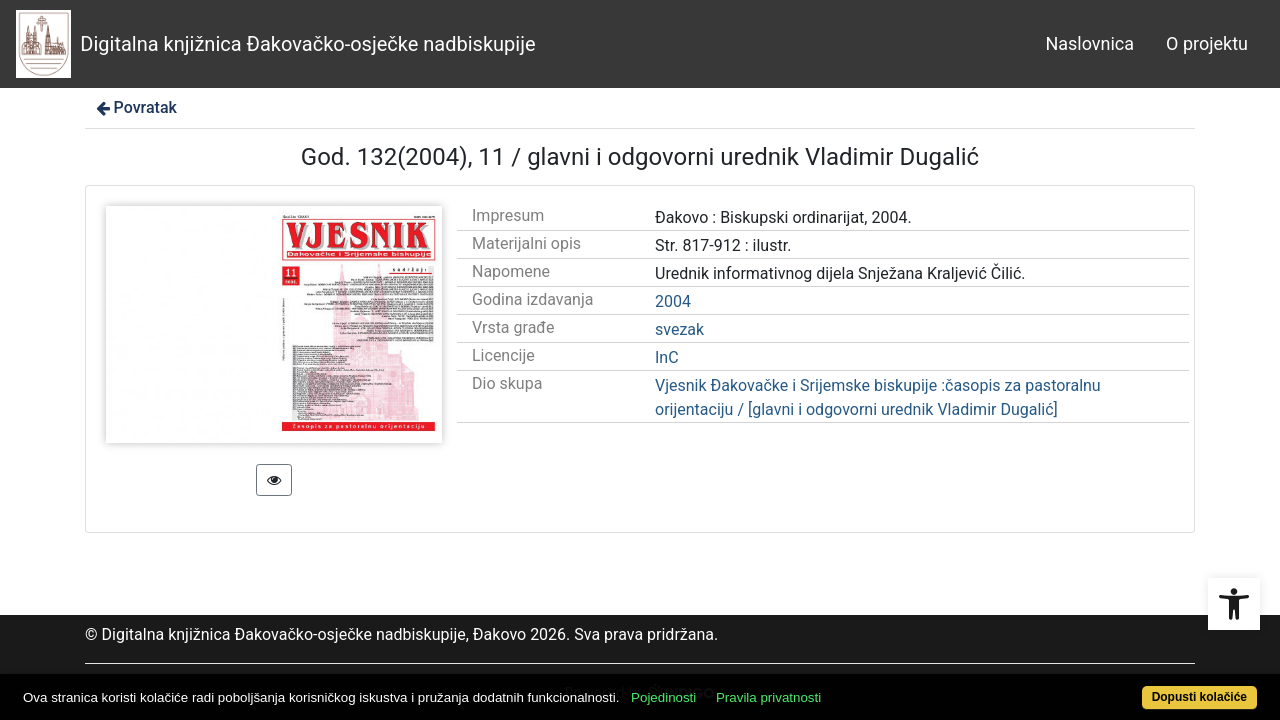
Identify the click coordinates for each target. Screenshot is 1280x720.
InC (667, 357)
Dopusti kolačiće (1130, 686)
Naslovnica (1089, 43)
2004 (673, 301)
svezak (679, 329)
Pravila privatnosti (832, 686)
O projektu (1207, 43)
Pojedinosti (727, 686)
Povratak (135, 107)
